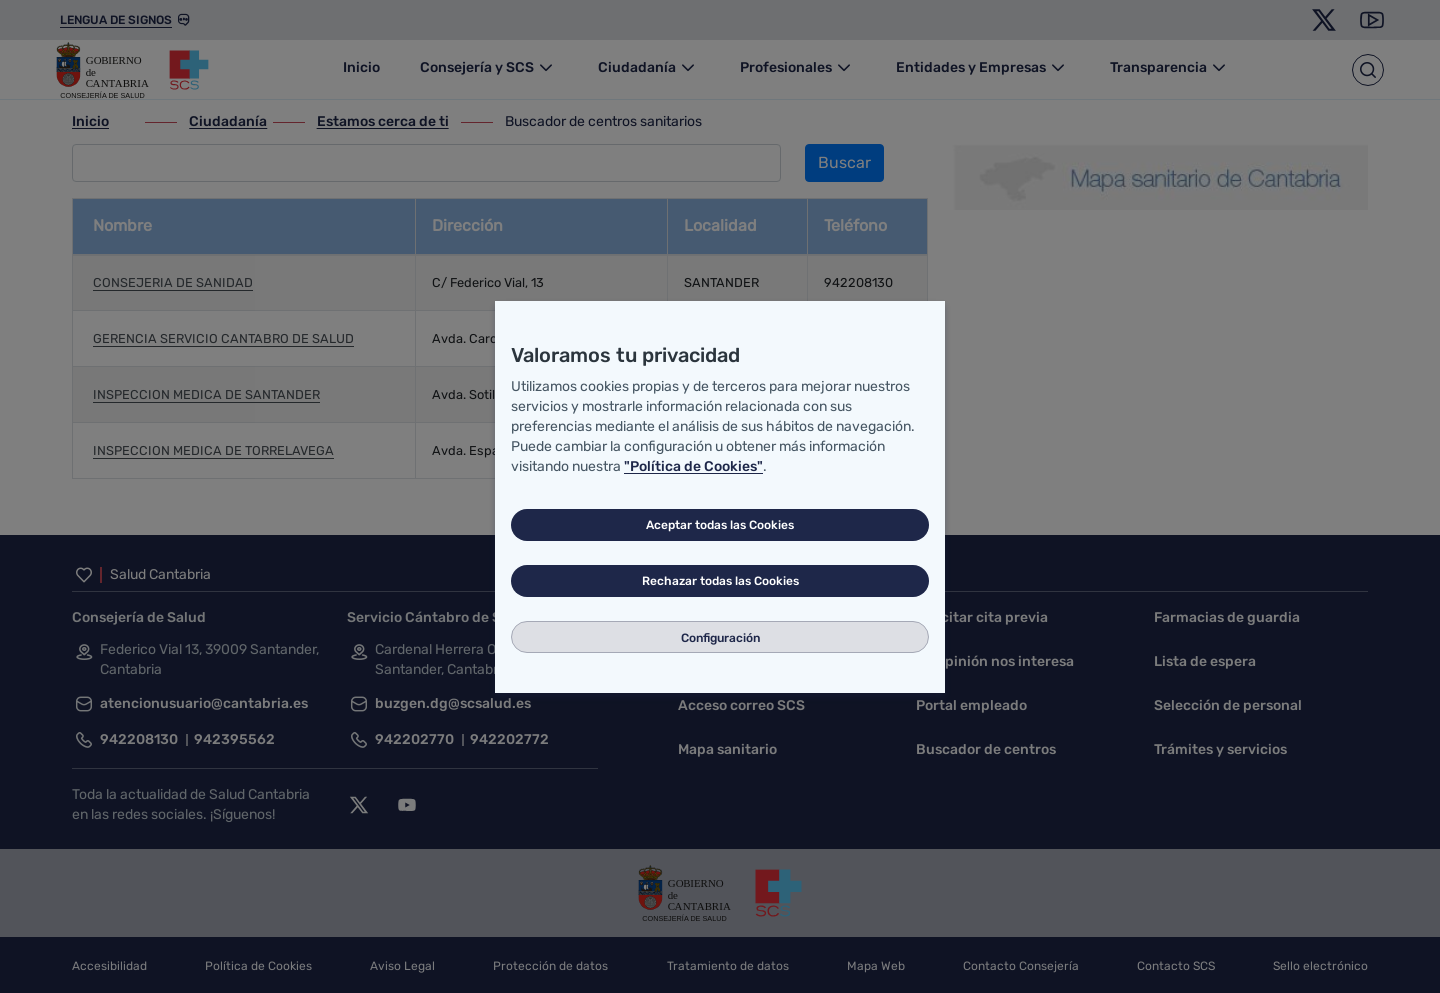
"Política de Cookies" (693, 466)
